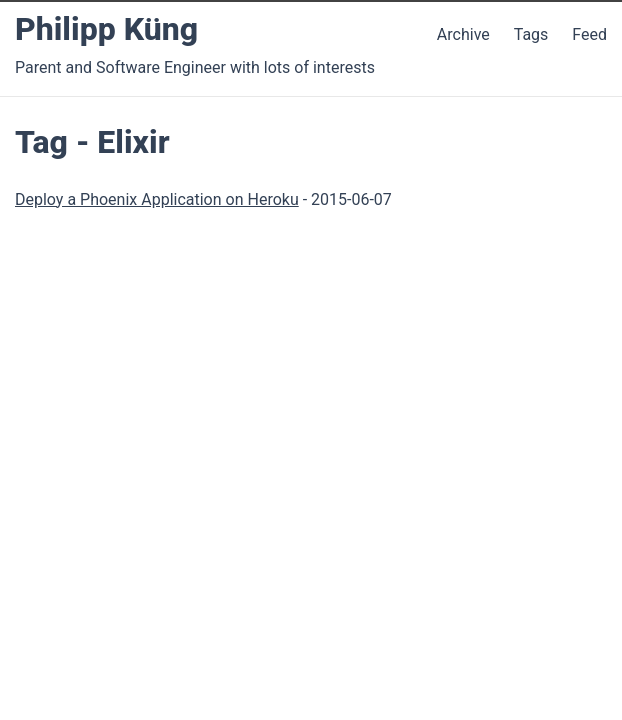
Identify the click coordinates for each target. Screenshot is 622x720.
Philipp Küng (106, 29)
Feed (589, 34)
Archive (463, 34)
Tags (531, 34)
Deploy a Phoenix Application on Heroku (157, 199)
